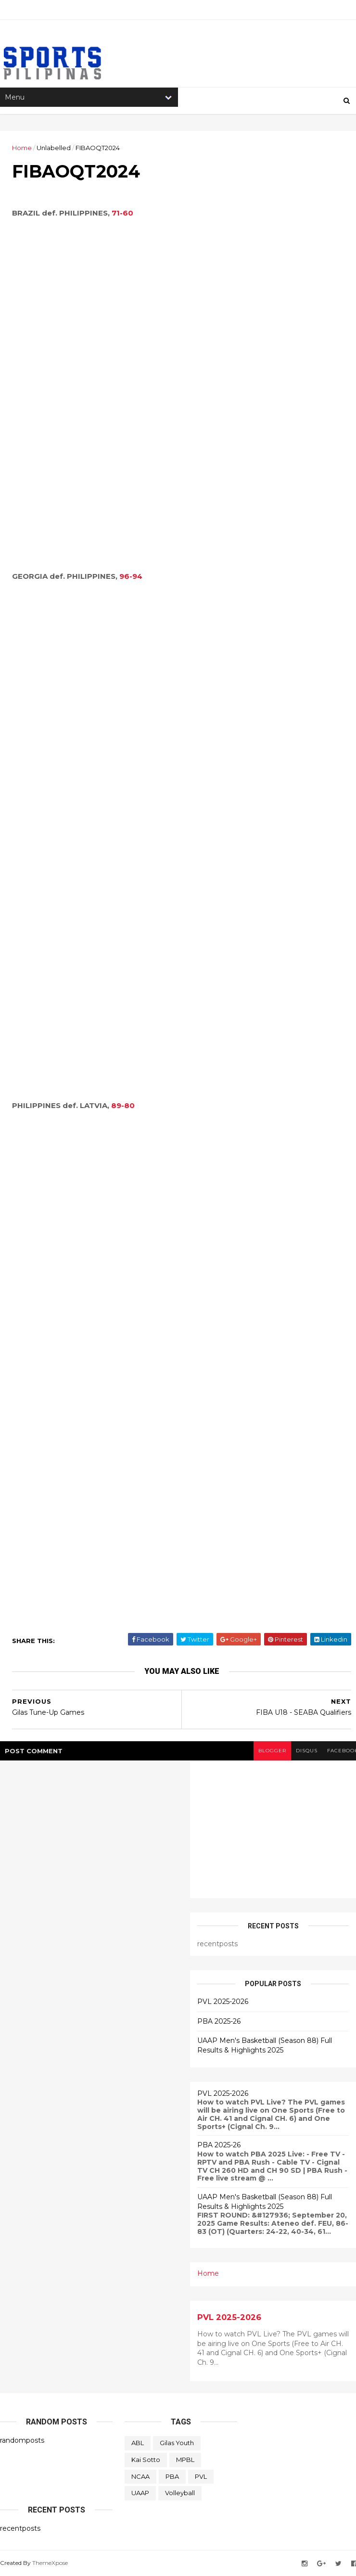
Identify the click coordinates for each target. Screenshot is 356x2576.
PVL (201, 2476)
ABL (137, 2443)
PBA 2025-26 (219, 2021)
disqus (307, 1750)
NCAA (140, 2476)
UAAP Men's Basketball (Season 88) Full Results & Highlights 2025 (264, 2045)
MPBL (185, 2459)
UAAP (140, 2493)
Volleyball (180, 2493)
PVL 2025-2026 (222, 2001)
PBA (172, 2476)
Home (22, 148)
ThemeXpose (50, 2562)
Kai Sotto (145, 2459)
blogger (272, 1750)
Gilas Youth (177, 2443)
